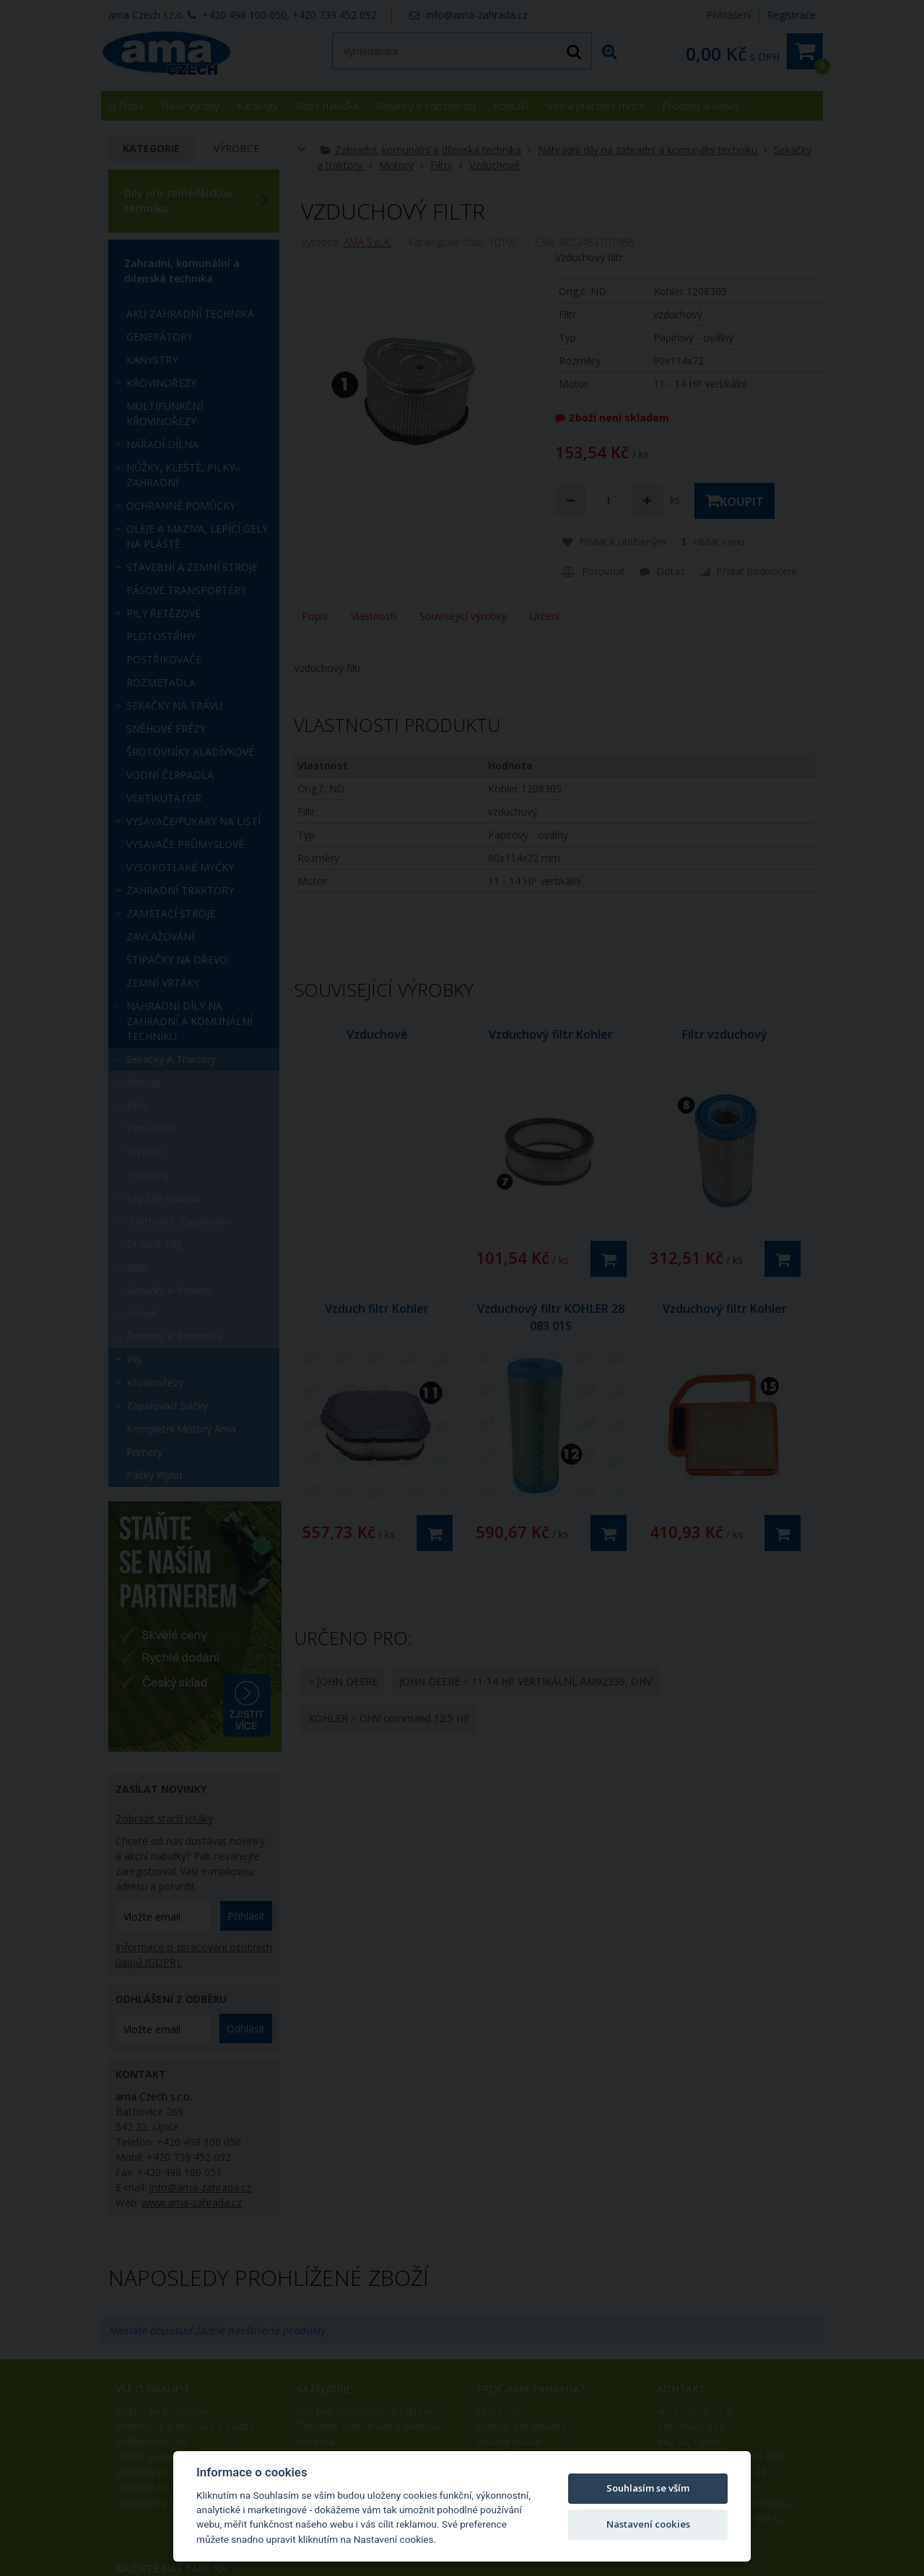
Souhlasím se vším (647, 2487)
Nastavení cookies (648, 2524)
